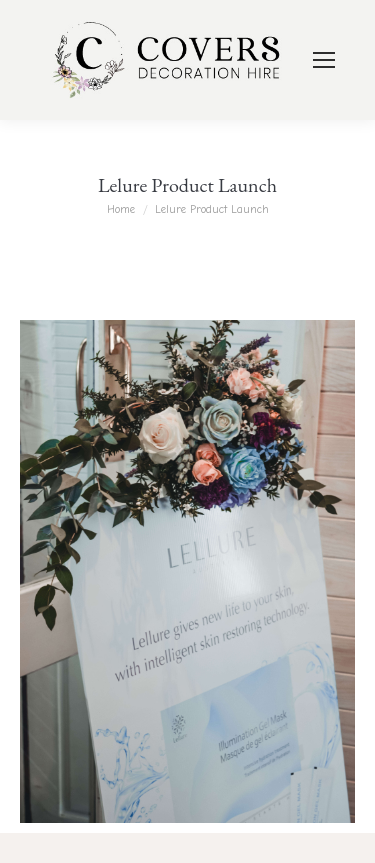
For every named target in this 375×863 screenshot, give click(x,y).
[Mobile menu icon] (324, 60)
